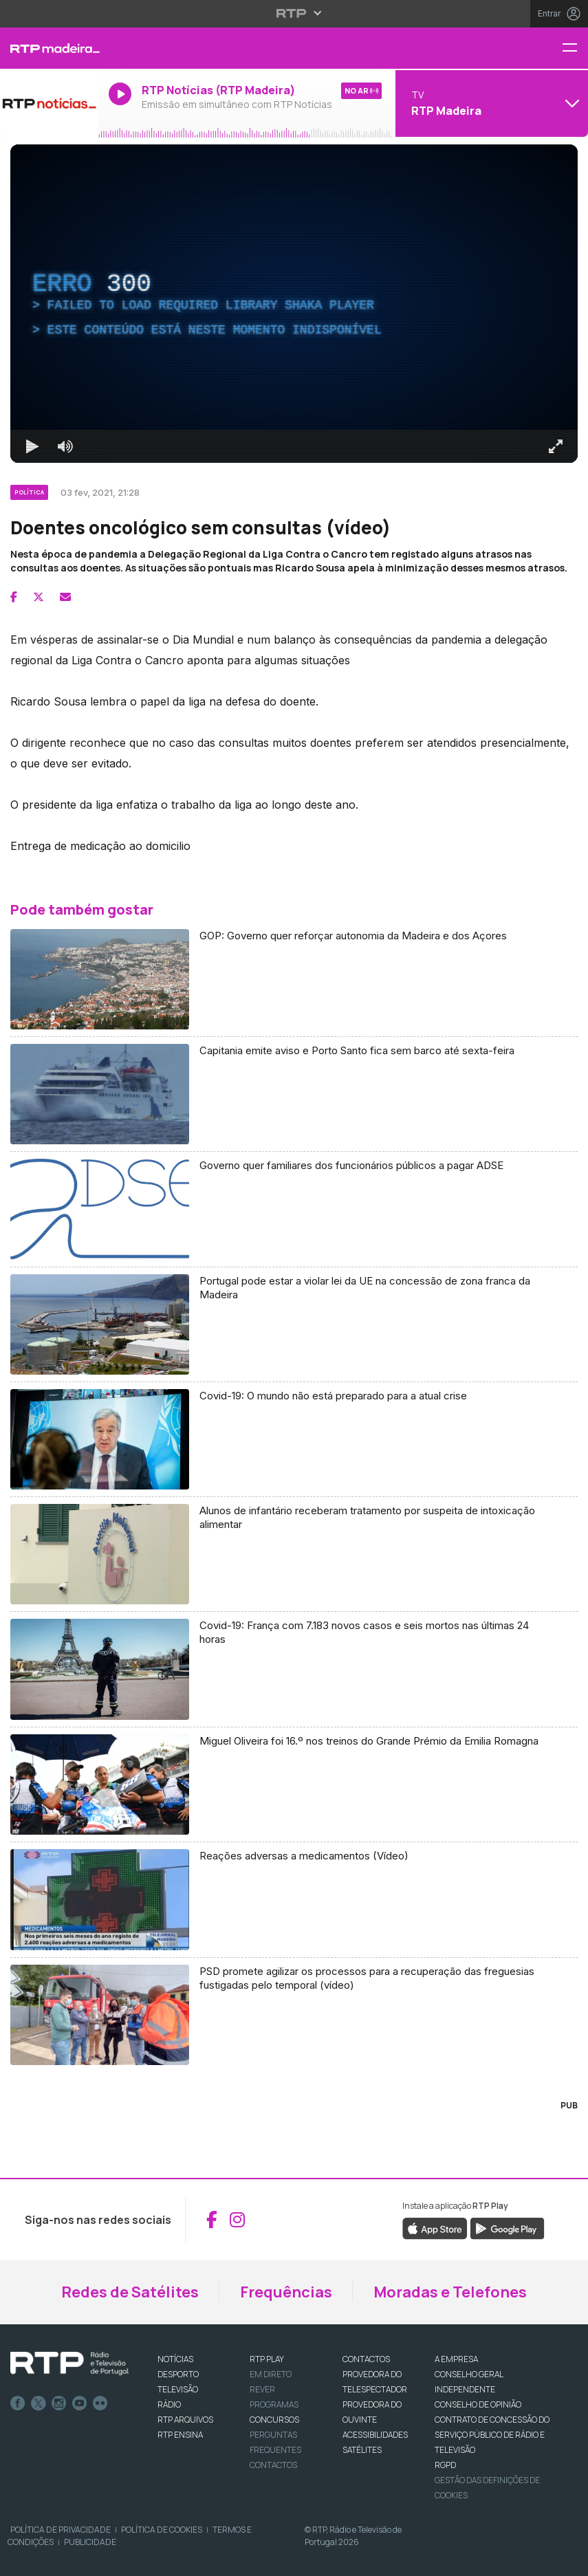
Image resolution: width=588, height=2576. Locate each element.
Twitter (38, 2403)
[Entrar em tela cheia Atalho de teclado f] (555, 446)
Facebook (17, 2403)
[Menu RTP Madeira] (575, 48)
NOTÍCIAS (175, 2359)
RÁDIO (169, 2404)
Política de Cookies (161, 2529)
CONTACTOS (366, 2359)
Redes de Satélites (130, 2292)
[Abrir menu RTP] (294, 13)
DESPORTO (178, 2374)
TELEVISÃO (177, 2389)
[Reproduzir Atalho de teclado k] (32, 446)
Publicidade (90, 2542)
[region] (294, 303)
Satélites (362, 2450)
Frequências (286, 2292)
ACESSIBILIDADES (375, 2435)
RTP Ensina (180, 2435)
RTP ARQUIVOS (185, 2419)
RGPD (445, 2465)
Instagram (59, 2403)
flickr (100, 2403)
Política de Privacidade (60, 2529)
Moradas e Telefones (450, 2292)
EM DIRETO (271, 2374)
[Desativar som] (65, 446)
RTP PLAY (267, 2359)
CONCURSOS (274, 2419)
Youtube (79, 2403)
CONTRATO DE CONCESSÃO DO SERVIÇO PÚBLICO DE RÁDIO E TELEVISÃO (492, 2435)
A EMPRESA (456, 2359)
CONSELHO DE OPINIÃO (478, 2404)
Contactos (273, 2465)
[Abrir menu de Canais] (490, 103)
